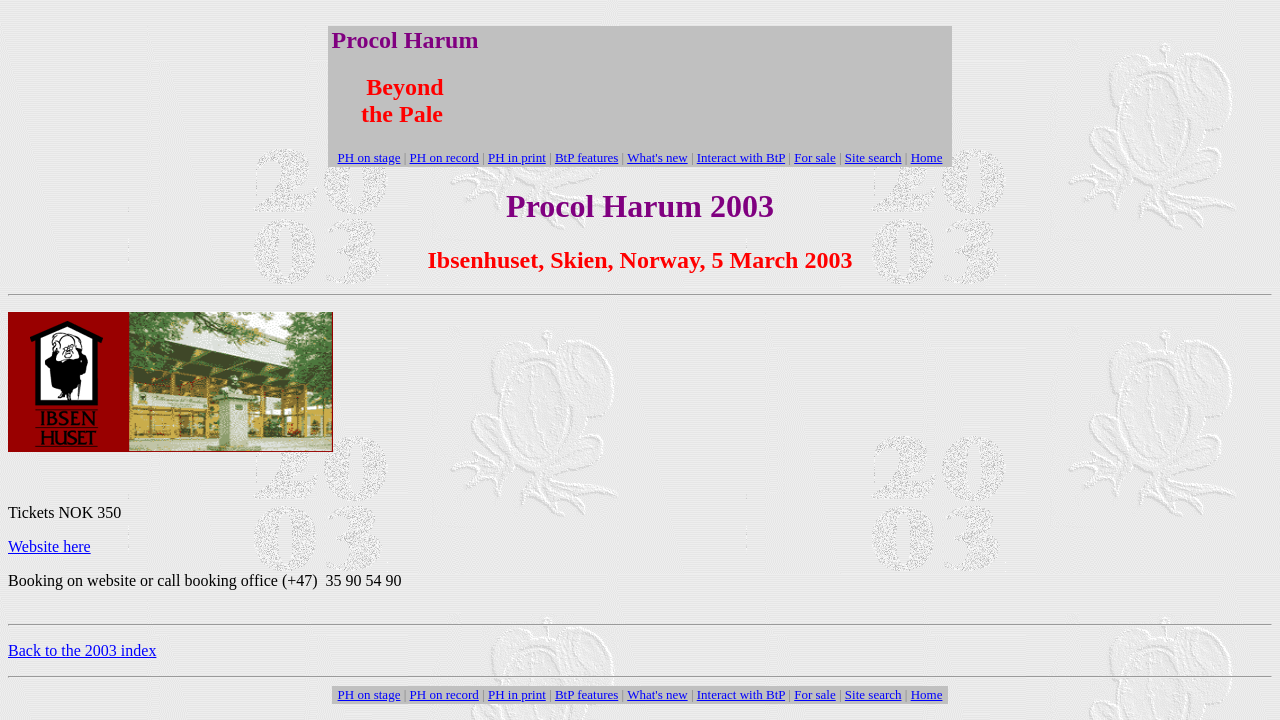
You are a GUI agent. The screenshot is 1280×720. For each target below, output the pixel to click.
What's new (657, 157)
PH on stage (369, 157)
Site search (873, 157)
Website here (49, 546)
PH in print (517, 157)
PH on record (444, 157)
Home (927, 157)
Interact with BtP (741, 157)
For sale (815, 157)
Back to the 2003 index (82, 650)
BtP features (586, 157)
